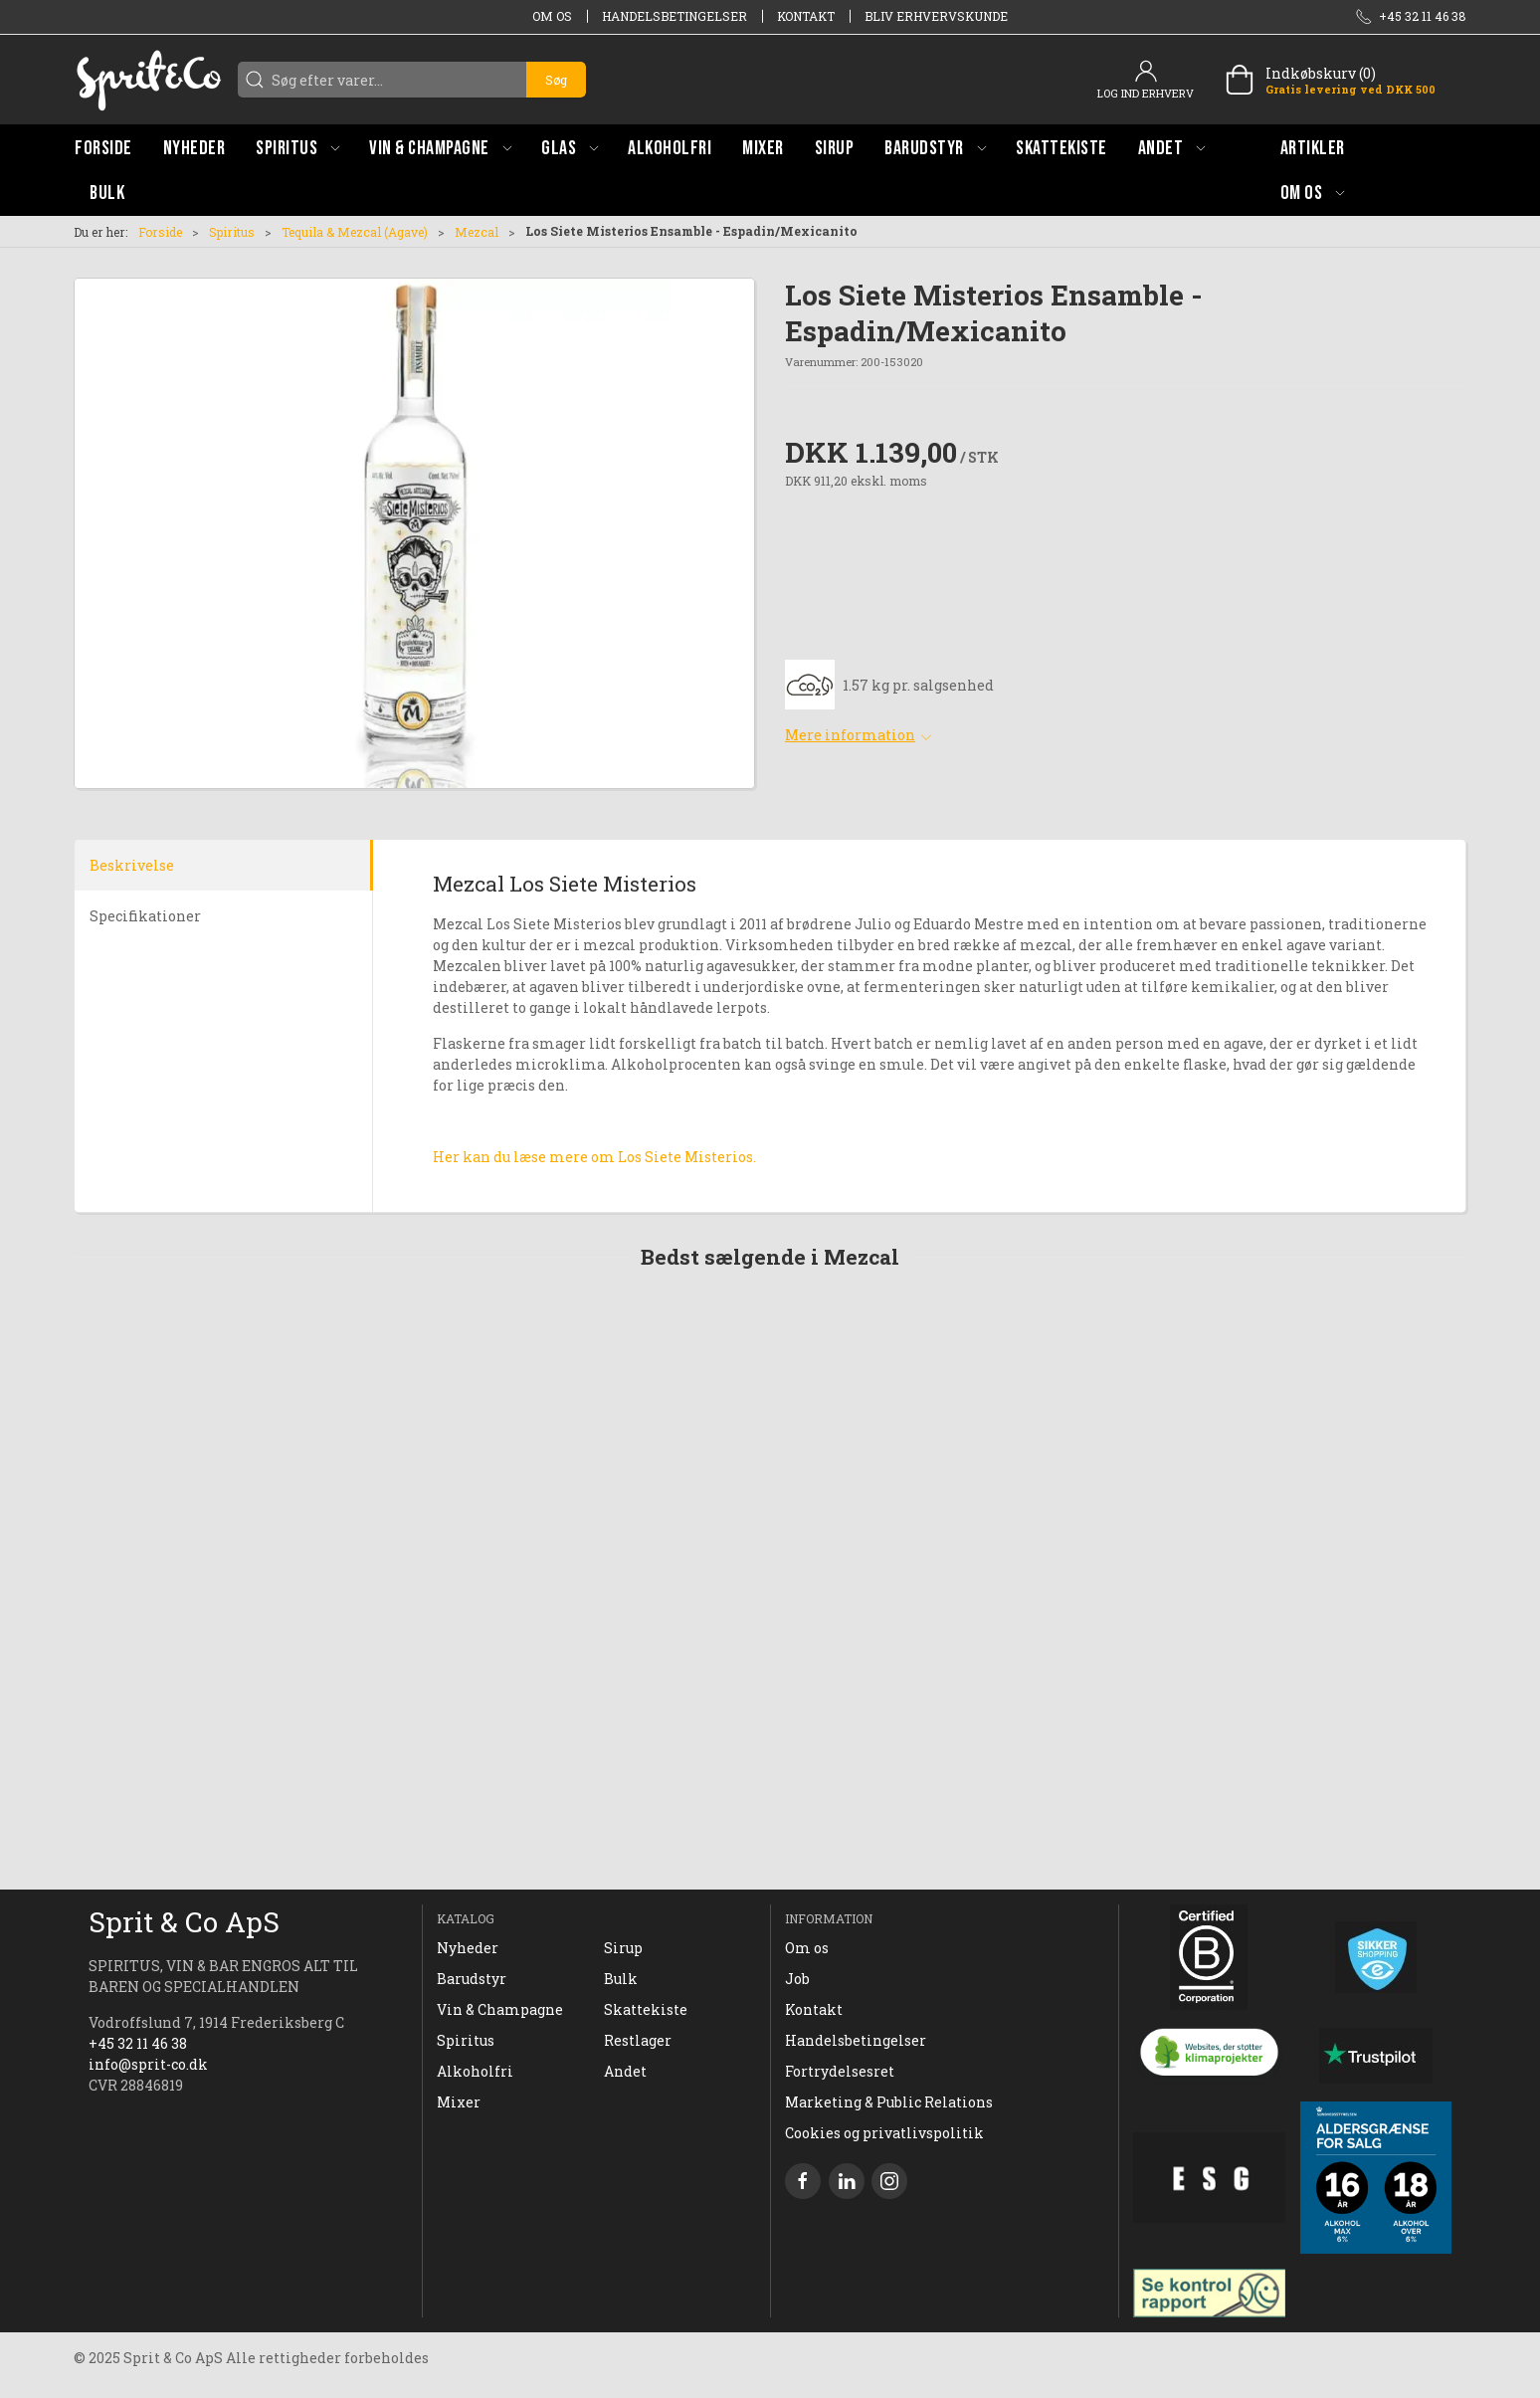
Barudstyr (471, 1978)
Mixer (459, 2102)
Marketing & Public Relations (889, 2102)
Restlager (638, 2040)
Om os (552, 16)
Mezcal (476, 232)
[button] (297, 147)
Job (797, 1978)
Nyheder (467, 1947)
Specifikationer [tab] (145, 915)
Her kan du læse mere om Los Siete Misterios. (594, 1156)
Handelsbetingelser (674, 16)
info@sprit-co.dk (148, 2064)
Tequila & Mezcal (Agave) (355, 232)
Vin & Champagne (500, 2009)
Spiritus (232, 232)
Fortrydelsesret (839, 2071)
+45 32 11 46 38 (138, 2043)
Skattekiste (645, 2009)
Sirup (623, 1947)
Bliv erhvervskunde (936, 16)
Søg (556, 80)
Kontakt (806, 16)
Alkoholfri (475, 2071)
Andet (625, 2071)
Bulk (621, 1978)
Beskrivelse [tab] (132, 865)
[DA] (148, 79)
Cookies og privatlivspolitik (884, 2132)
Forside (160, 232)
